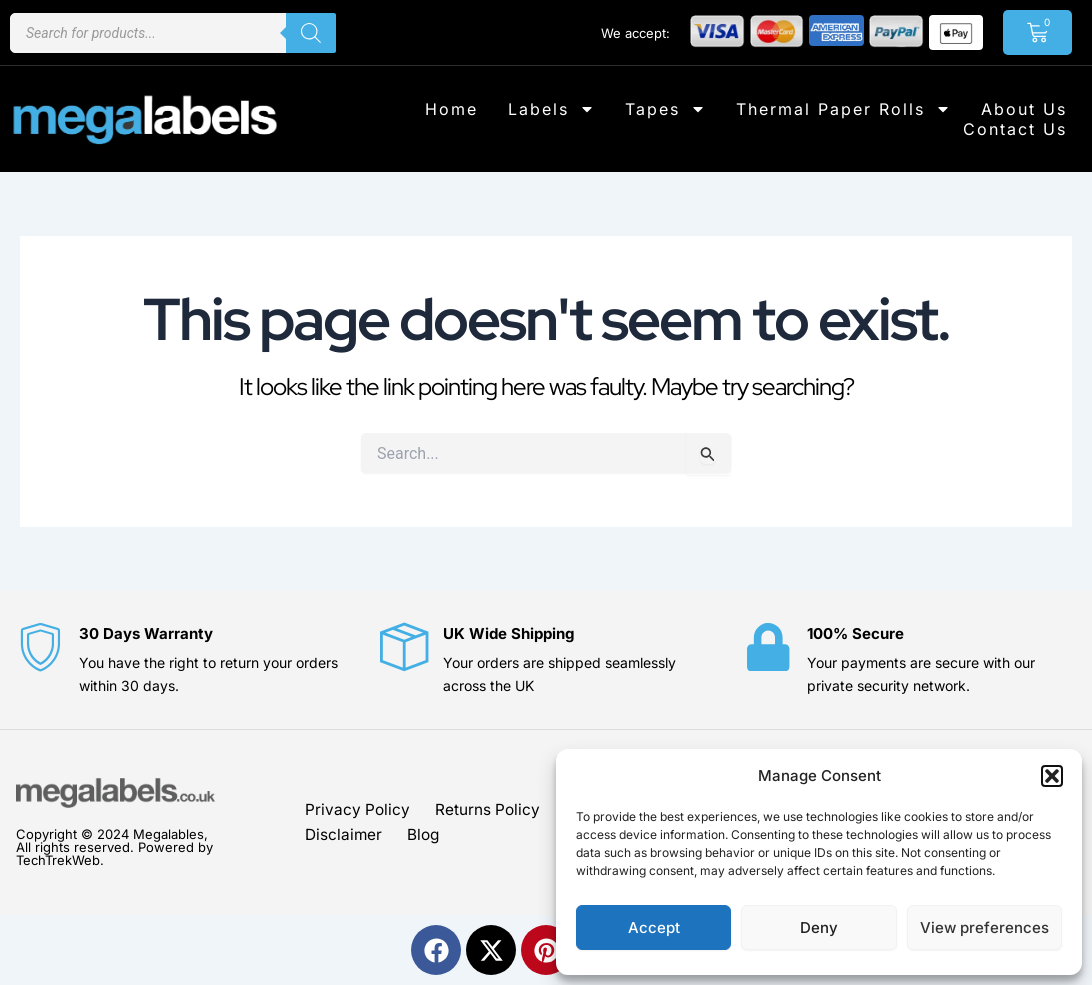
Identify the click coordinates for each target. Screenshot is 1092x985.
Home (451, 109)
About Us (1024, 109)
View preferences (984, 927)
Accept (654, 927)
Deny (819, 927)
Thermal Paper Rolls (843, 109)
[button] (1052, 776)
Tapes (665, 109)
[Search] (311, 33)
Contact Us (1015, 129)
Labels (551, 109)
